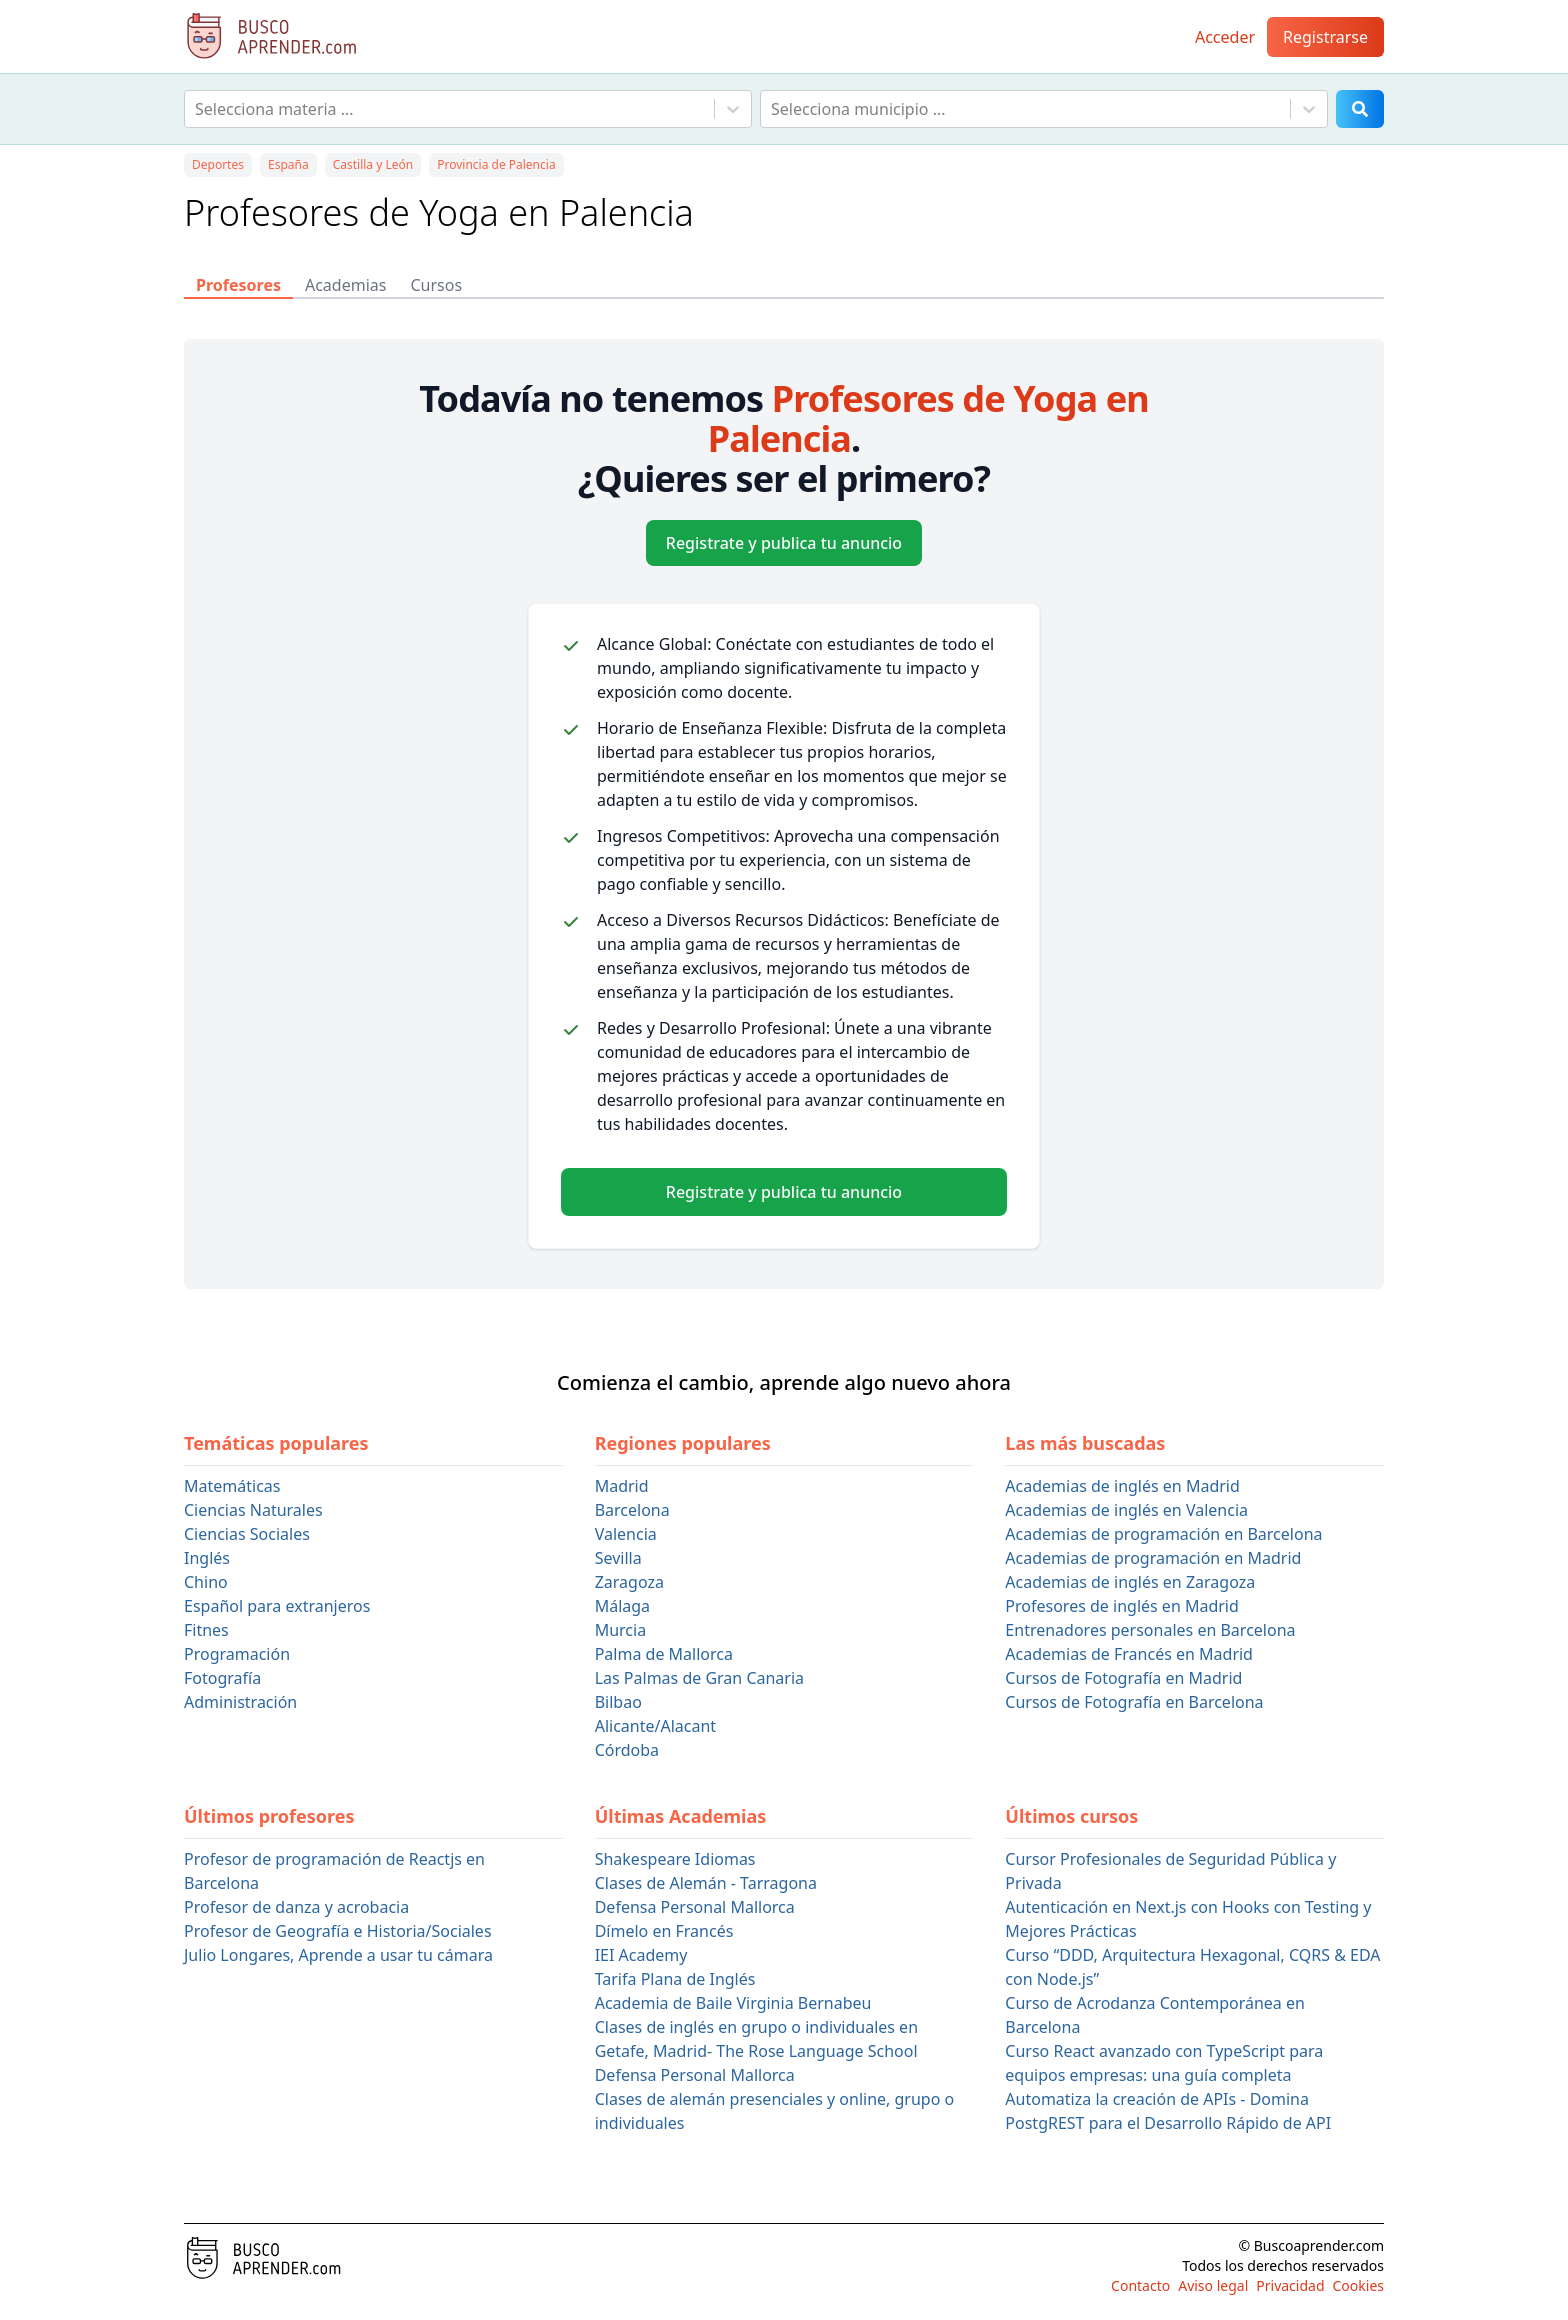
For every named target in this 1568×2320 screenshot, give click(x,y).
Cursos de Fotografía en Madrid (1123, 1678)
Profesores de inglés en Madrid (1122, 1606)
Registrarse (1325, 37)
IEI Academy (641, 1955)
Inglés (207, 1558)
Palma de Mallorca (664, 1654)
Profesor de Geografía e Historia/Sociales (338, 1931)
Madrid (622, 1486)
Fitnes (206, 1630)
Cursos (436, 285)
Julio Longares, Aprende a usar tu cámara (338, 1955)
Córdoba (627, 1750)
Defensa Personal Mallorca (695, 1907)
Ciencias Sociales (247, 1534)
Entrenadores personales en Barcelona (1150, 1630)
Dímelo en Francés (664, 1931)
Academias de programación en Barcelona (1163, 1534)
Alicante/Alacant (655, 1726)
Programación (237, 1654)
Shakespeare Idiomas (675, 1859)
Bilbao (618, 1702)
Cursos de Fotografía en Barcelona (1134, 1702)
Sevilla (618, 1558)
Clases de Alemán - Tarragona (706, 1883)
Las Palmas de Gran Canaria (699, 1678)
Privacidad (1290, 2285)
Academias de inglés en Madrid (1122, 1486)
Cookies (1358, 2285)
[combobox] (197, 109)
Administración (240, 1702)
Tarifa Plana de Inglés (675, 1979)
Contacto (1140, 2285)
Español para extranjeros (277, 1606)
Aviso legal (1213, 2285)
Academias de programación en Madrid (1153, 1558)
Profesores (238, 285)
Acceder (1225, 37)
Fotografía (222, 1678)
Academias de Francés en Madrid (1129, 1654)
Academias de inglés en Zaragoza (1130, 1582)
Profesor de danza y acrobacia (296, 1907)
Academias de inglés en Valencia (1126, 1510)
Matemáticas (232, 1486)
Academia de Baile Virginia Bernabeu (733, 2003)
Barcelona (632, 1510)
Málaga (622, 1606)
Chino (206, 1582)
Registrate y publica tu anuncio (784, 543)
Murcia (620, 1630)
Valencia (626, 1534)
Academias (345, 285)
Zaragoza (629, 1582)
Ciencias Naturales (253, 1510)
